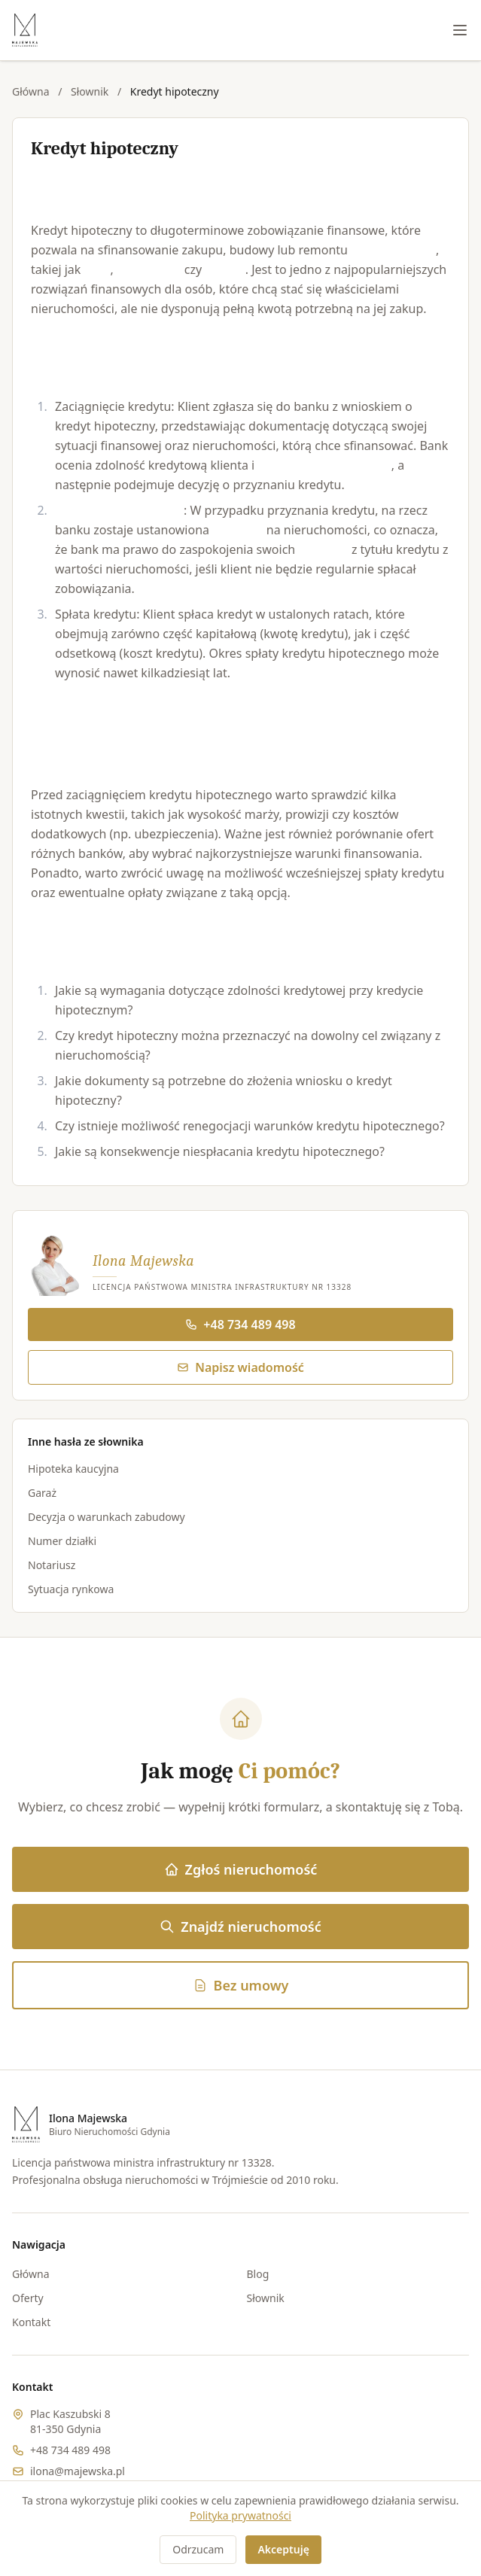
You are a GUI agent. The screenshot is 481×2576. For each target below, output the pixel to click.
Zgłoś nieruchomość (241, 1869)
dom (97, 269)
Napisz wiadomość (240, 1367)
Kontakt (31, 2322)
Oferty (28, 2298)
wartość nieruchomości (324, 465)
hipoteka (237, 530)
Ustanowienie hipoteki (119, 510)
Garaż (42, 1493)
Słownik (89, 91)
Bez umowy (241, 1985)
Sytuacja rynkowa (71, 1589)
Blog (258, 2274)
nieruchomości (393, 250)
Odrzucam (198, 2549)
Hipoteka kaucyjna (73, 1468)
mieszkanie (149, 269)
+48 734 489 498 (240, 1324)
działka (225, 269)
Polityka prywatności (240, 2515)
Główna (31, 91)
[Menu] (460, 30)
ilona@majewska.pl (77, 2471)
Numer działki (62, 1541)
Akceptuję (283, 2549)
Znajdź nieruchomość (240, 1927)
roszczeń (323, 549)
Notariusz (51, 1565)
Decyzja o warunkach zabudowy (106, 1517)
